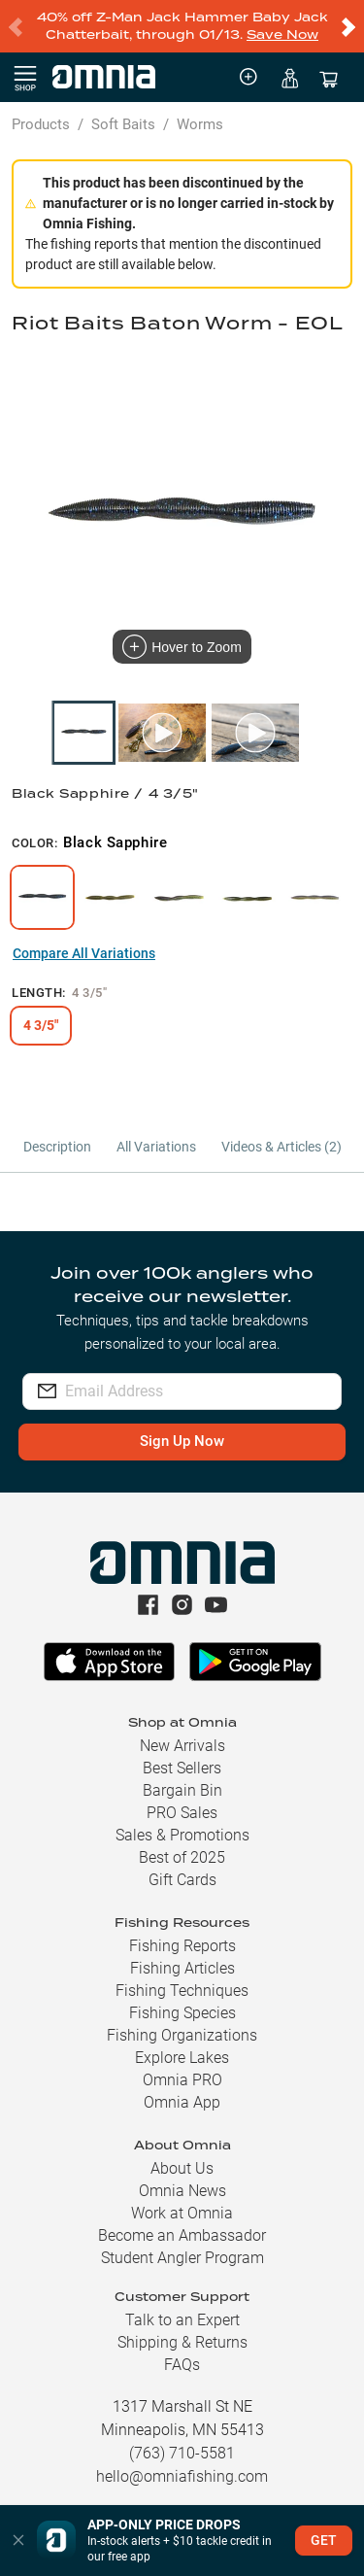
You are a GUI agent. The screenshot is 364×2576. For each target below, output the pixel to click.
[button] (18, 2540)
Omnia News (182, 2190)
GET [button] (324, 2540)
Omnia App (182, 2102)
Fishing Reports (182, 1946)
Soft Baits (123, 124)
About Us (182, 2168)
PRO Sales (182, 1812)
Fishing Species (182, 2013)
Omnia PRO (182, 2080)
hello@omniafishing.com (182, 2476)
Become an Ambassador (182, 2235)
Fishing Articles (182, 1968)
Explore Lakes (182, 2057)
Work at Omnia (182, 2213)
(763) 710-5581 (182, 2453)
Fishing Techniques (182, 1990)
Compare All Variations (84, 953)
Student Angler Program (182, 2258)
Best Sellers (182, 1768)
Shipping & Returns (182, 2342)
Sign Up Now (182, 1441)
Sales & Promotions (182, 1835)
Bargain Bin (182, 1790)
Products (41, 124)
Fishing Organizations (182, 2035)
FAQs (182, 2364)
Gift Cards (182, 1880)
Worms (200, 124)
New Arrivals (182, 1745)
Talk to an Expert (182, 2320)
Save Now (282, 34)
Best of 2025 (182, 1857)
